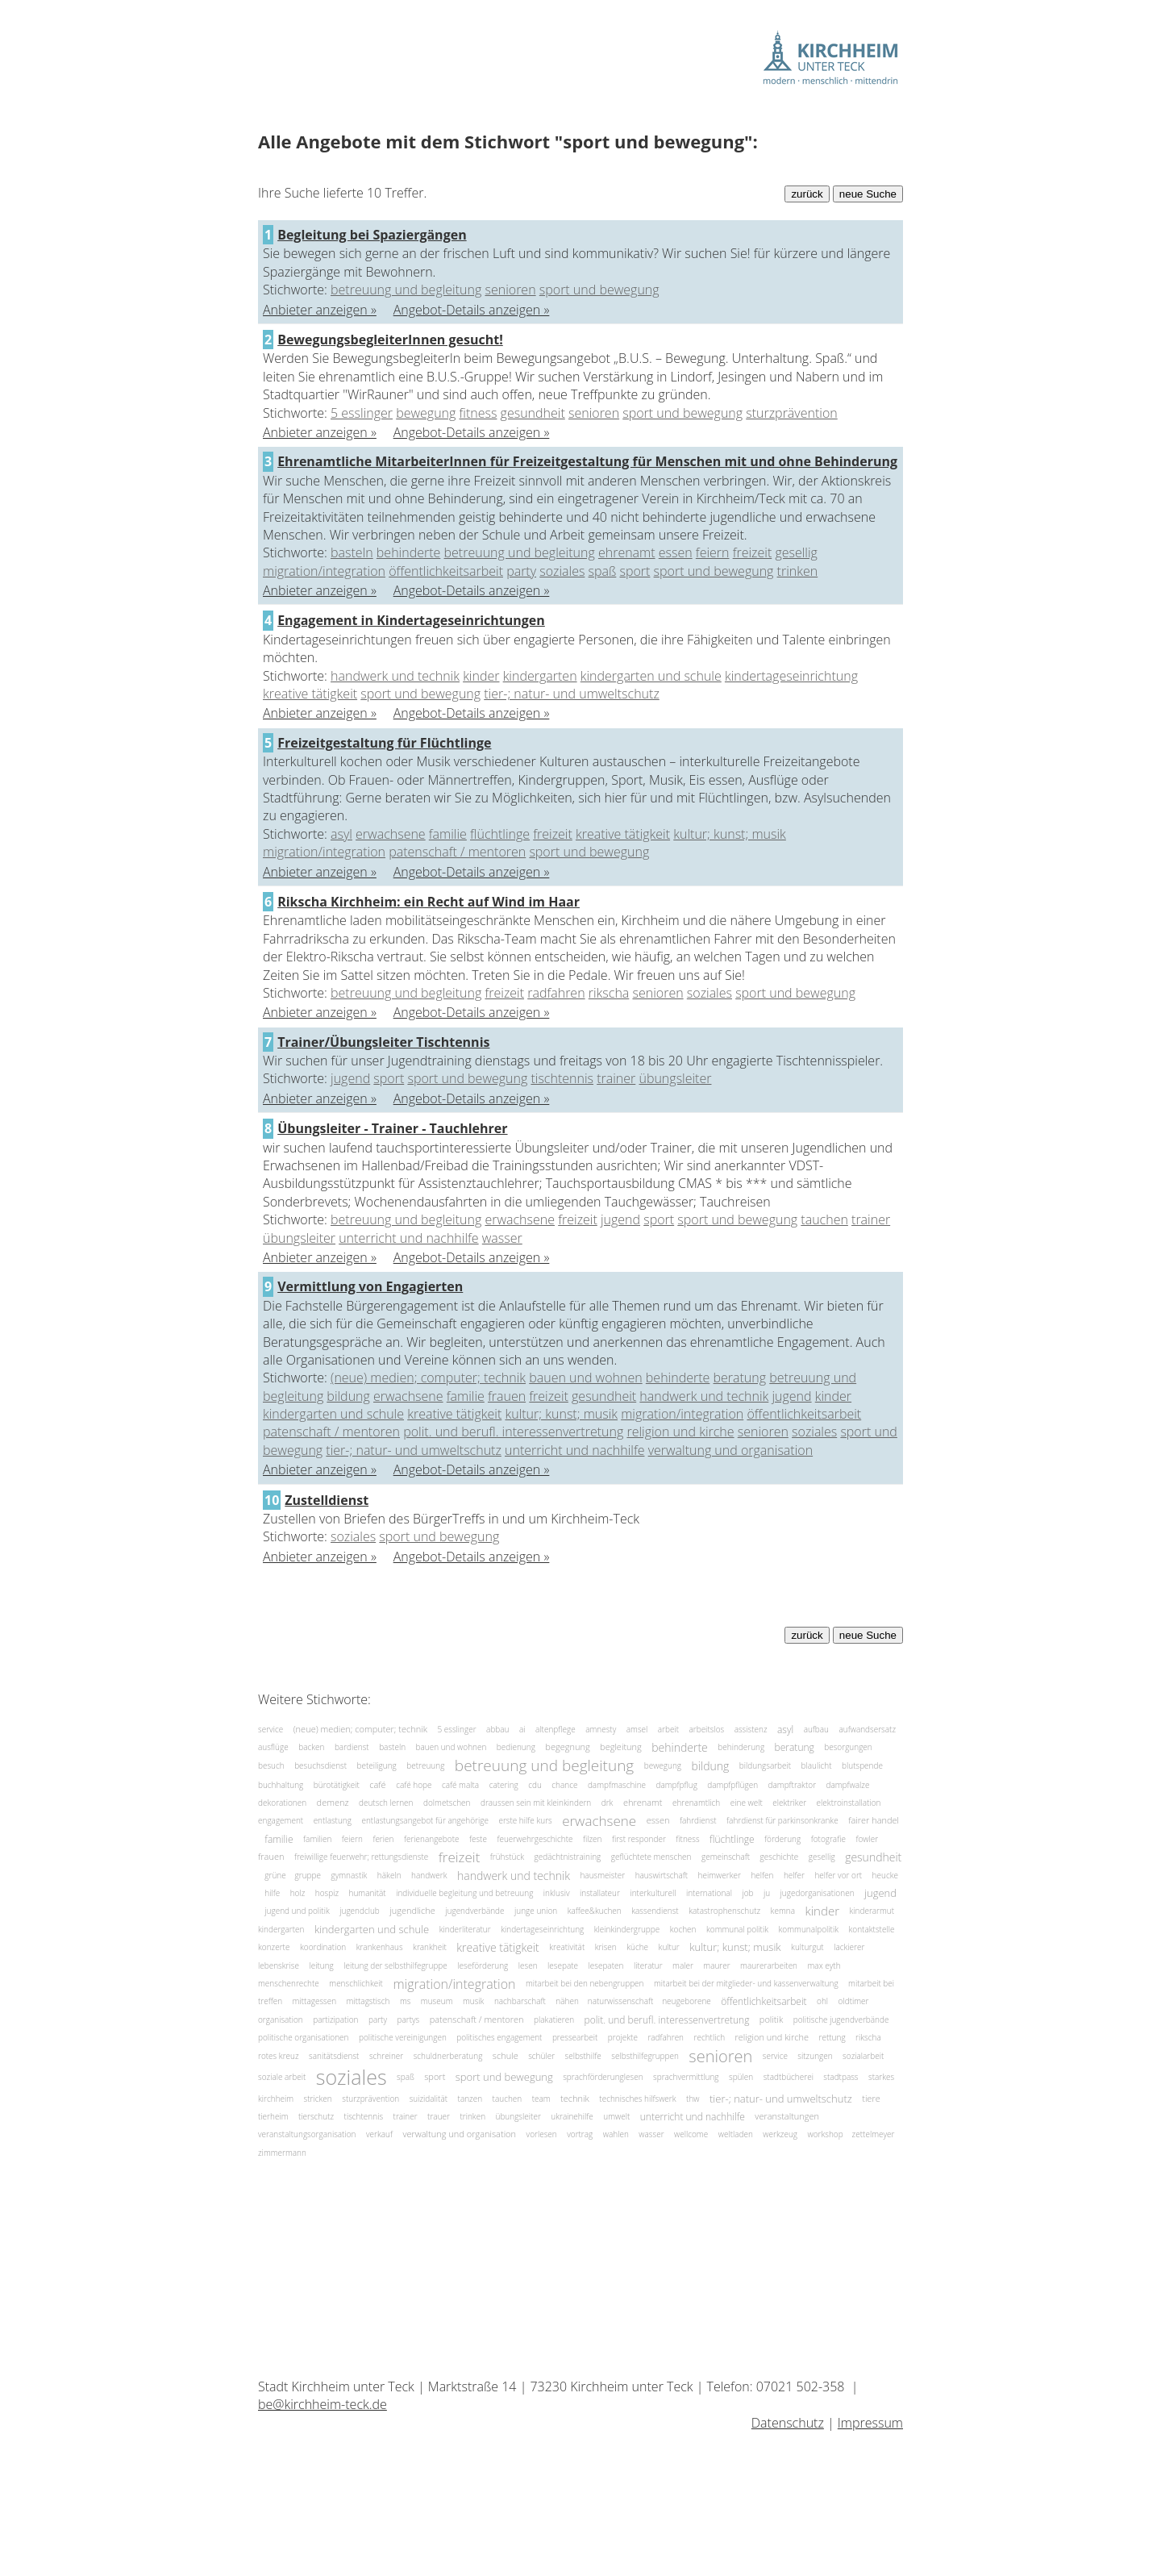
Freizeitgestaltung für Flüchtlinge (384, 743)
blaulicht (816, 1765)
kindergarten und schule (651, 676)
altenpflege (555, 1729)
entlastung (333, 1820)
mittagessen (314, 2001)
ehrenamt (626, 552)
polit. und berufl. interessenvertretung (513, 1431)
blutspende (862, 1765)
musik (474, 2001)
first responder (639, 1838)
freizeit (752, 552)
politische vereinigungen (403, 2037)
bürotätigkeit (337, 1784)
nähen (568, 2001)
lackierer (849, 1947)
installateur (600, 1893)
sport (634, 571)
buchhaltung (280, 1784)
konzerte (273, 1947)
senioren (510, 289)
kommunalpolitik (809, 1929)
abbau (497, 1729)
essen (676, 552)
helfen (762, 1875)
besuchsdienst (320, 1765)
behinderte (409, 552)
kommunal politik (737, 1929)
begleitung (621, 1747)
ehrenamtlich (696, 1802)
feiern (713, 552)
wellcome (691, 2134)
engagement (280, 1820)
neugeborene (686, 2001)
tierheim (273, 2116)
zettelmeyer (873, 2134)
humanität (367, 1893)
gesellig (796, 552)
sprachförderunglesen (603, 2076)
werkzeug (780, 2134)
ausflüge (273, 1747)
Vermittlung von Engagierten (370, 1286)
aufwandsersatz (867, 1729)
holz (298, 1893)
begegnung (567, 1747)
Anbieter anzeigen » (320, 310)
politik (771, 2019)
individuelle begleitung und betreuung (464, 1893)
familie (448, 834)
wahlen (616, 2134)
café (377, 1784)
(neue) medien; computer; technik (428, 1377)
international (709, 1893)
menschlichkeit (356, 1983)
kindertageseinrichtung (791, 676)
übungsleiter (675, 1078)
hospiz (327, 1893)
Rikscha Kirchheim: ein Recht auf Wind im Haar (428, 902)
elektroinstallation (849, 1802)
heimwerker (719, 1875)
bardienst (352, 1747)
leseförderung (482, 1965)
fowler (866, 1838)
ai (522, 1729)
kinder (481, 676)
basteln (352, 552)
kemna (783, 1910)
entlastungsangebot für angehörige (425, 1820)
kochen (683, 1929)
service (270, 1729)
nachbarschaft (520, 2001)
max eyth (824, 1965)
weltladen (735, 2134)
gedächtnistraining (567, 1856)
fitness (478, 413)
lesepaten (606, 1965)
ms (405, 2001)
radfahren (556, 993)
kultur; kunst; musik (729, 834)
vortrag (580, 2134)
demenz (333, 1802)
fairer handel (873, 1821)
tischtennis (562, 1078)
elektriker (789, 1802)
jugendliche (412, 1911)
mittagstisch (368, 2001)
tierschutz (316, 2116)
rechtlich (710, 2037)
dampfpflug (676, 1784)
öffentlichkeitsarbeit (446, 571)
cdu (535, 1784)
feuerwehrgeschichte (534, 1838)
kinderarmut (871, 1910)
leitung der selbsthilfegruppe (395, 1965)
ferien (382, 1838)
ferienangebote (432, 1838)
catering (503, 1784)
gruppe (308, 1875)
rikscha (609, 993)
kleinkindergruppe (627, 1929)
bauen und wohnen (585, 1377)
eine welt (746, 1802)
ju (767, 1893)
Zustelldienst (326, 1500)
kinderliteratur (465, 1929)
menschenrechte (288, 1983)
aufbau (816, 1729)
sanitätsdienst (334, 2055)
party (521, 571)
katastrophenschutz (724, 1910)
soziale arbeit (282, 2076)
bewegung (426, 413)
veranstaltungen (787, 2116)
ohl (822, 2001)
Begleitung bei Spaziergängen (371, 235)
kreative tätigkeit (310, 693)
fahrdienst (698, 1820)
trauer (438, 2116)
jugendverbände (474, 1910)
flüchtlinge (500, 834)
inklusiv (556, 1893)
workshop (826, 2134)
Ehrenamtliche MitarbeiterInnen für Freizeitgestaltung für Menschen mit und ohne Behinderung (587, 461)
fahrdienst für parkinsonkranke (782, 1820)
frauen (507, 1396)
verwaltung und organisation (731, 1450)
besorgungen (848, 1747)
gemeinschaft (725, 1856)
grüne (276, 1875)
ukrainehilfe (572, 2116)
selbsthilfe (583, 2055)
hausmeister (602, 1875)
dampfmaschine (617, 1784)
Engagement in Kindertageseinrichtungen (411, 620)
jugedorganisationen (817, 1893)
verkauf (379, 2134)
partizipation (335, 2019)
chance (564, 1784)
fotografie (828, 1838)
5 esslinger (362, 413)
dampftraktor (792, 1784)
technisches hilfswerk (637, 2098)
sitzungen (814, 2055)
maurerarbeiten (768, 1965)
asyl (341, 834)
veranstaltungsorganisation (307, 2134)
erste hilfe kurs (524, 1820)
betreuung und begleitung (406, 289)
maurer (716, 1965)
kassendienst (654, 1910)
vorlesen (541, 2134)
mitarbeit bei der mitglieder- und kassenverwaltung (746, 1983)
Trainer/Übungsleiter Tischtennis (383, 1042)
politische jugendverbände (841, 2019)
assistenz (751, 1729)
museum (437, 2001)
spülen (741, 2076)
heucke (885, 1875)
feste (478, 1838)
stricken (318, 2098)
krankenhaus (379, 1947)
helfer (794, 1875)
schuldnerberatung (448, 2055)
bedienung (516, 1747)
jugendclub (359, 1910)
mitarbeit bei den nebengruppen (585, 1983)
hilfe (272, 1893)
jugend (350, 1078)
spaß (603, 571)
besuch (271, 1765)
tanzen (470, 2098)
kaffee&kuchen (595, 1910)
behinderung (741, 1747)
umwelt (616, 2116)
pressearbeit (574, 2037)
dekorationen (282, 1802)
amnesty (600, 1729)
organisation (280, 2019)
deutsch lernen (386, 1802)
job (747, 1893)
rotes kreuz (278, 2055)
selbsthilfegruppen (645, 2055)
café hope (413, 1784)
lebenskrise (278, 1965)
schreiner (386, 2055)
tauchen (824, 1219)
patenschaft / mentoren (457, 852)
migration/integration (324, 571)
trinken (797, 571)
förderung (782, 1838)
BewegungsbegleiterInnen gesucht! (390, 339)
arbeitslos (706, 1729)
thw (692, 2098)
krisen (606, 1947)
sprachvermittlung (685, 2076)
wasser (502, 1238)
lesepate (562, 1965)
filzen (592, 1838)
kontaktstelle (872, 1929)
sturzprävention (791, 413)
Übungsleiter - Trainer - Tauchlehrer (392, 1128)
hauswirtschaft (661, 1875)
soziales (562, 571)
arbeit (668, 1729)
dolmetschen (446, 1802)
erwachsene (391, 834)
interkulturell (653, 1893)
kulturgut (807, 1947)
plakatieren (554, 2019)
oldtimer (853, 2001)
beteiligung (377, 1765)
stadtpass (840, 2076)
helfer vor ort (838, 1875)
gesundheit (533, 413)
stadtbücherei (789, 2076)
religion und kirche (680, 1431)
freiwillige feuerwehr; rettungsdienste (361, 1856)
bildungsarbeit (765, 1765)
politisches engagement (499, 2037)
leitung (321, 1965)
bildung (348, 1396)
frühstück (507, 1856)
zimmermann (282, 2152)
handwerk (429, 1875)
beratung (740, 1377)
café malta (460, 1784)
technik (574, 2098)
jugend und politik (296, 1910)
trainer (616, 1078)
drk (607, 1802)
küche (637, 1947)
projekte (623, 2037)
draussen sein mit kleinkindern (536, 1802)
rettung (832, 2037)
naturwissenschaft (621, 2001)
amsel (637, 1729)
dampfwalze (848, 1784)
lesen (528, 1965)
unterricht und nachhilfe (408, 1238)
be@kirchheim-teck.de (322, 2404)
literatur (648, 1965)
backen (311, 1747)
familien (317, 1838)
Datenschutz (787, 2423)
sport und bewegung (599, 289)
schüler (541, 2055)
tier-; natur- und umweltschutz (572, 693)
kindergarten (540, 676)
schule (505, 2055)
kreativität (567, 1947)
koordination (323, 1947)
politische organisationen (303, 2037)
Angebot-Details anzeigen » (471, 310)
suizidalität (428, 2098)
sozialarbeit (863, 2055)
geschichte (779, 1856)
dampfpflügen (732, 1784)
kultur (669, 1947)
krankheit (430, 1947)
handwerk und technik (395, 676)
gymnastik (349, 1875)
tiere (871, 2098)
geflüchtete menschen (651, 1856)
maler (682, 1965)
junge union (535, 1910)
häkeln (389, 1875)
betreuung (425, 1765)
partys (408, 2019)
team (541, 2098)
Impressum (870, 2423)
